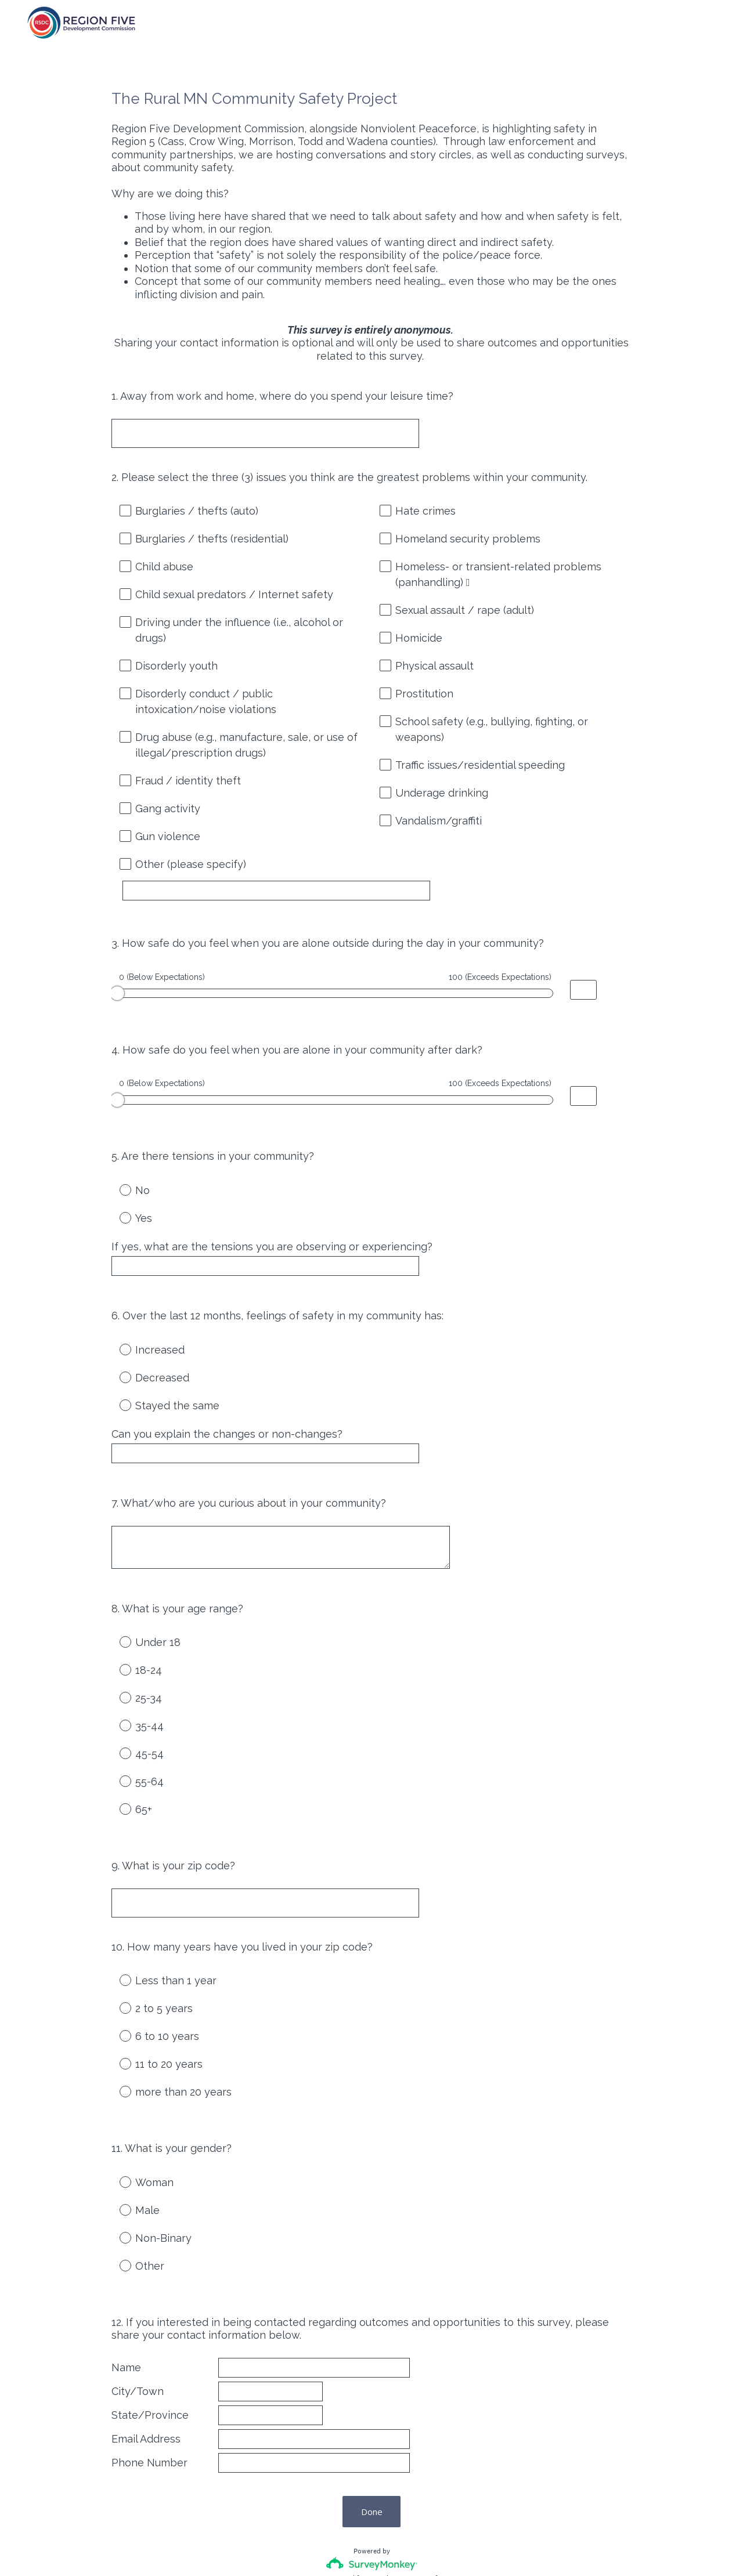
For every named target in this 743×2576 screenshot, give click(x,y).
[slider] (117, 983)
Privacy (346, 2547)
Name (126, 2277)
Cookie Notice (387, 2547)
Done (372, 2424)
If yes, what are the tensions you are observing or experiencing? (271, 1216)
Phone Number (149, 2375)
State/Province (150, 2326)
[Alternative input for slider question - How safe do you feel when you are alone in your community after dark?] (583, 1076)
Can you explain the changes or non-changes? (226, 1393)
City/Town (137, 2302)
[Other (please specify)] (287, 891)
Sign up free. (429, 2490)
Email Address (146, 2351)
